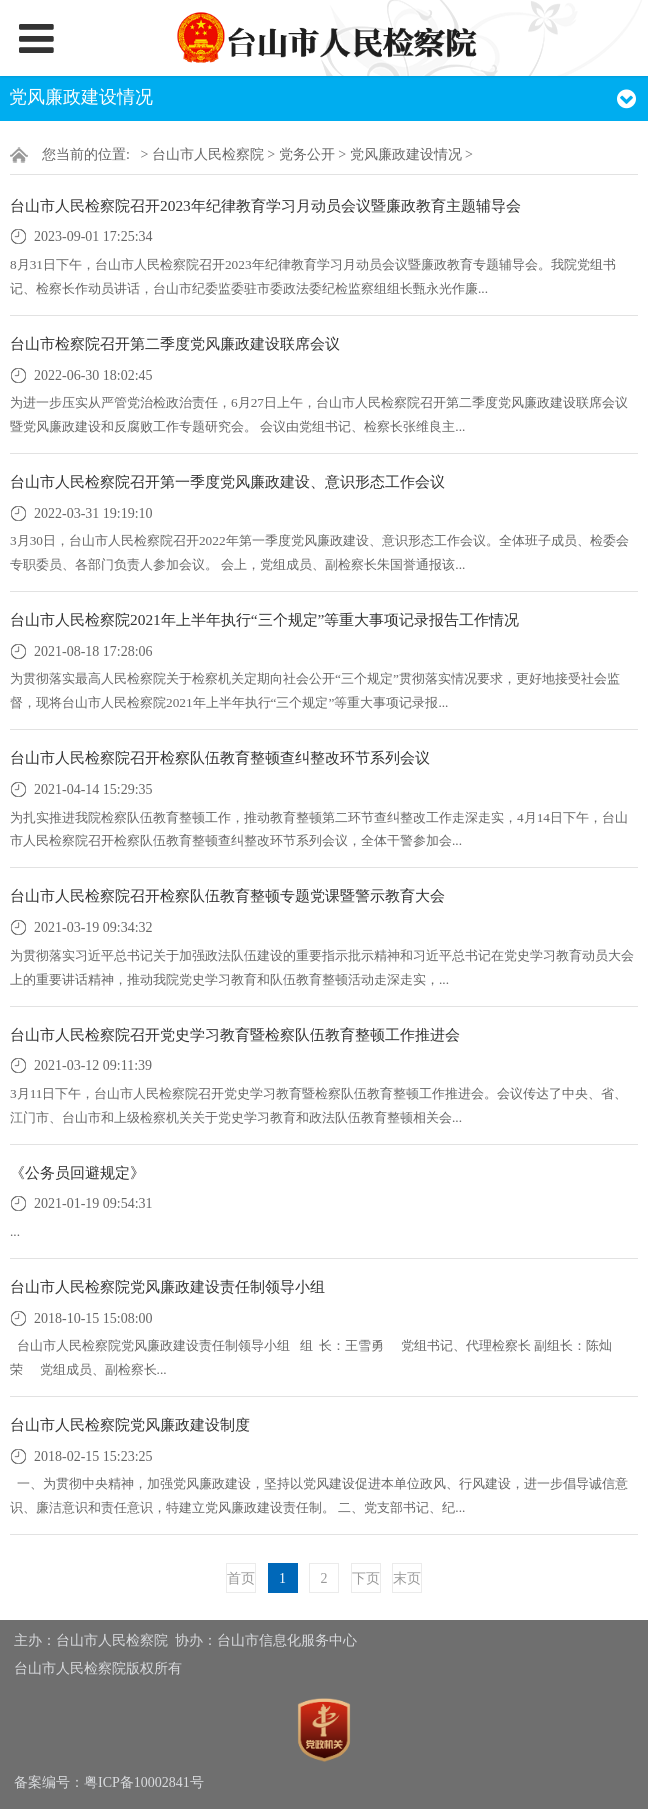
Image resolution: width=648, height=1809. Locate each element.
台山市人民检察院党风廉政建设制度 (130, 1424)
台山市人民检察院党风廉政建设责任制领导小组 (167, 1286)
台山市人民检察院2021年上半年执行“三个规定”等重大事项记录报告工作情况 (264, 619)
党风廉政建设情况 (406, 154)
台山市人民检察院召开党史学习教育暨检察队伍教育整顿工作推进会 (235, 1034)
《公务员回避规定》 (77, 1172)
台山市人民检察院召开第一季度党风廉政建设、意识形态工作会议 (227, 481)
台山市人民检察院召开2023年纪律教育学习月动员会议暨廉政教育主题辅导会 (265, 205)
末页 (407, 1578)
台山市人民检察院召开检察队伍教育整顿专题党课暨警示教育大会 (227, 895)
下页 (366, 1578)
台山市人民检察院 (208, 154)
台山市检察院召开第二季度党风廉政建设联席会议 (175, 343)
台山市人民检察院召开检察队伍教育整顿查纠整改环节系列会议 (220, 757)
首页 (241, 1578)
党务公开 (307, 154)
